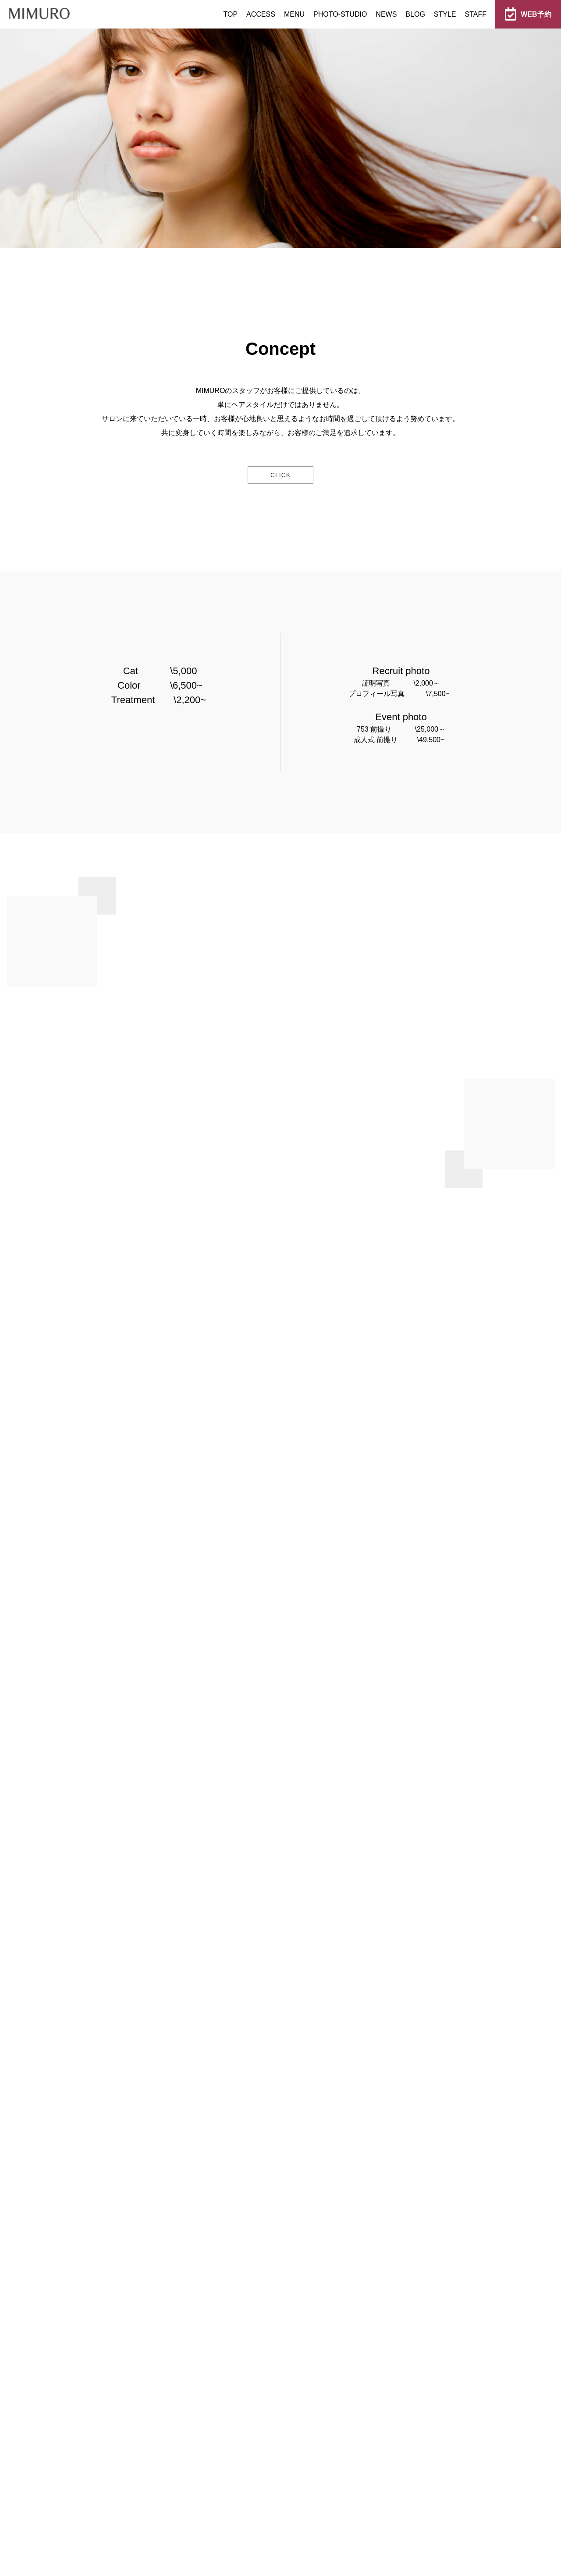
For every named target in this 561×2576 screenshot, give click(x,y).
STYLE (445, 14)
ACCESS (260, 14)
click (280, 475)
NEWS (386, 14)
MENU (294, 14)
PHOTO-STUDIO (340, 14)
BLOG (415, 14)
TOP (230, 14)
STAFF (475, 14)
